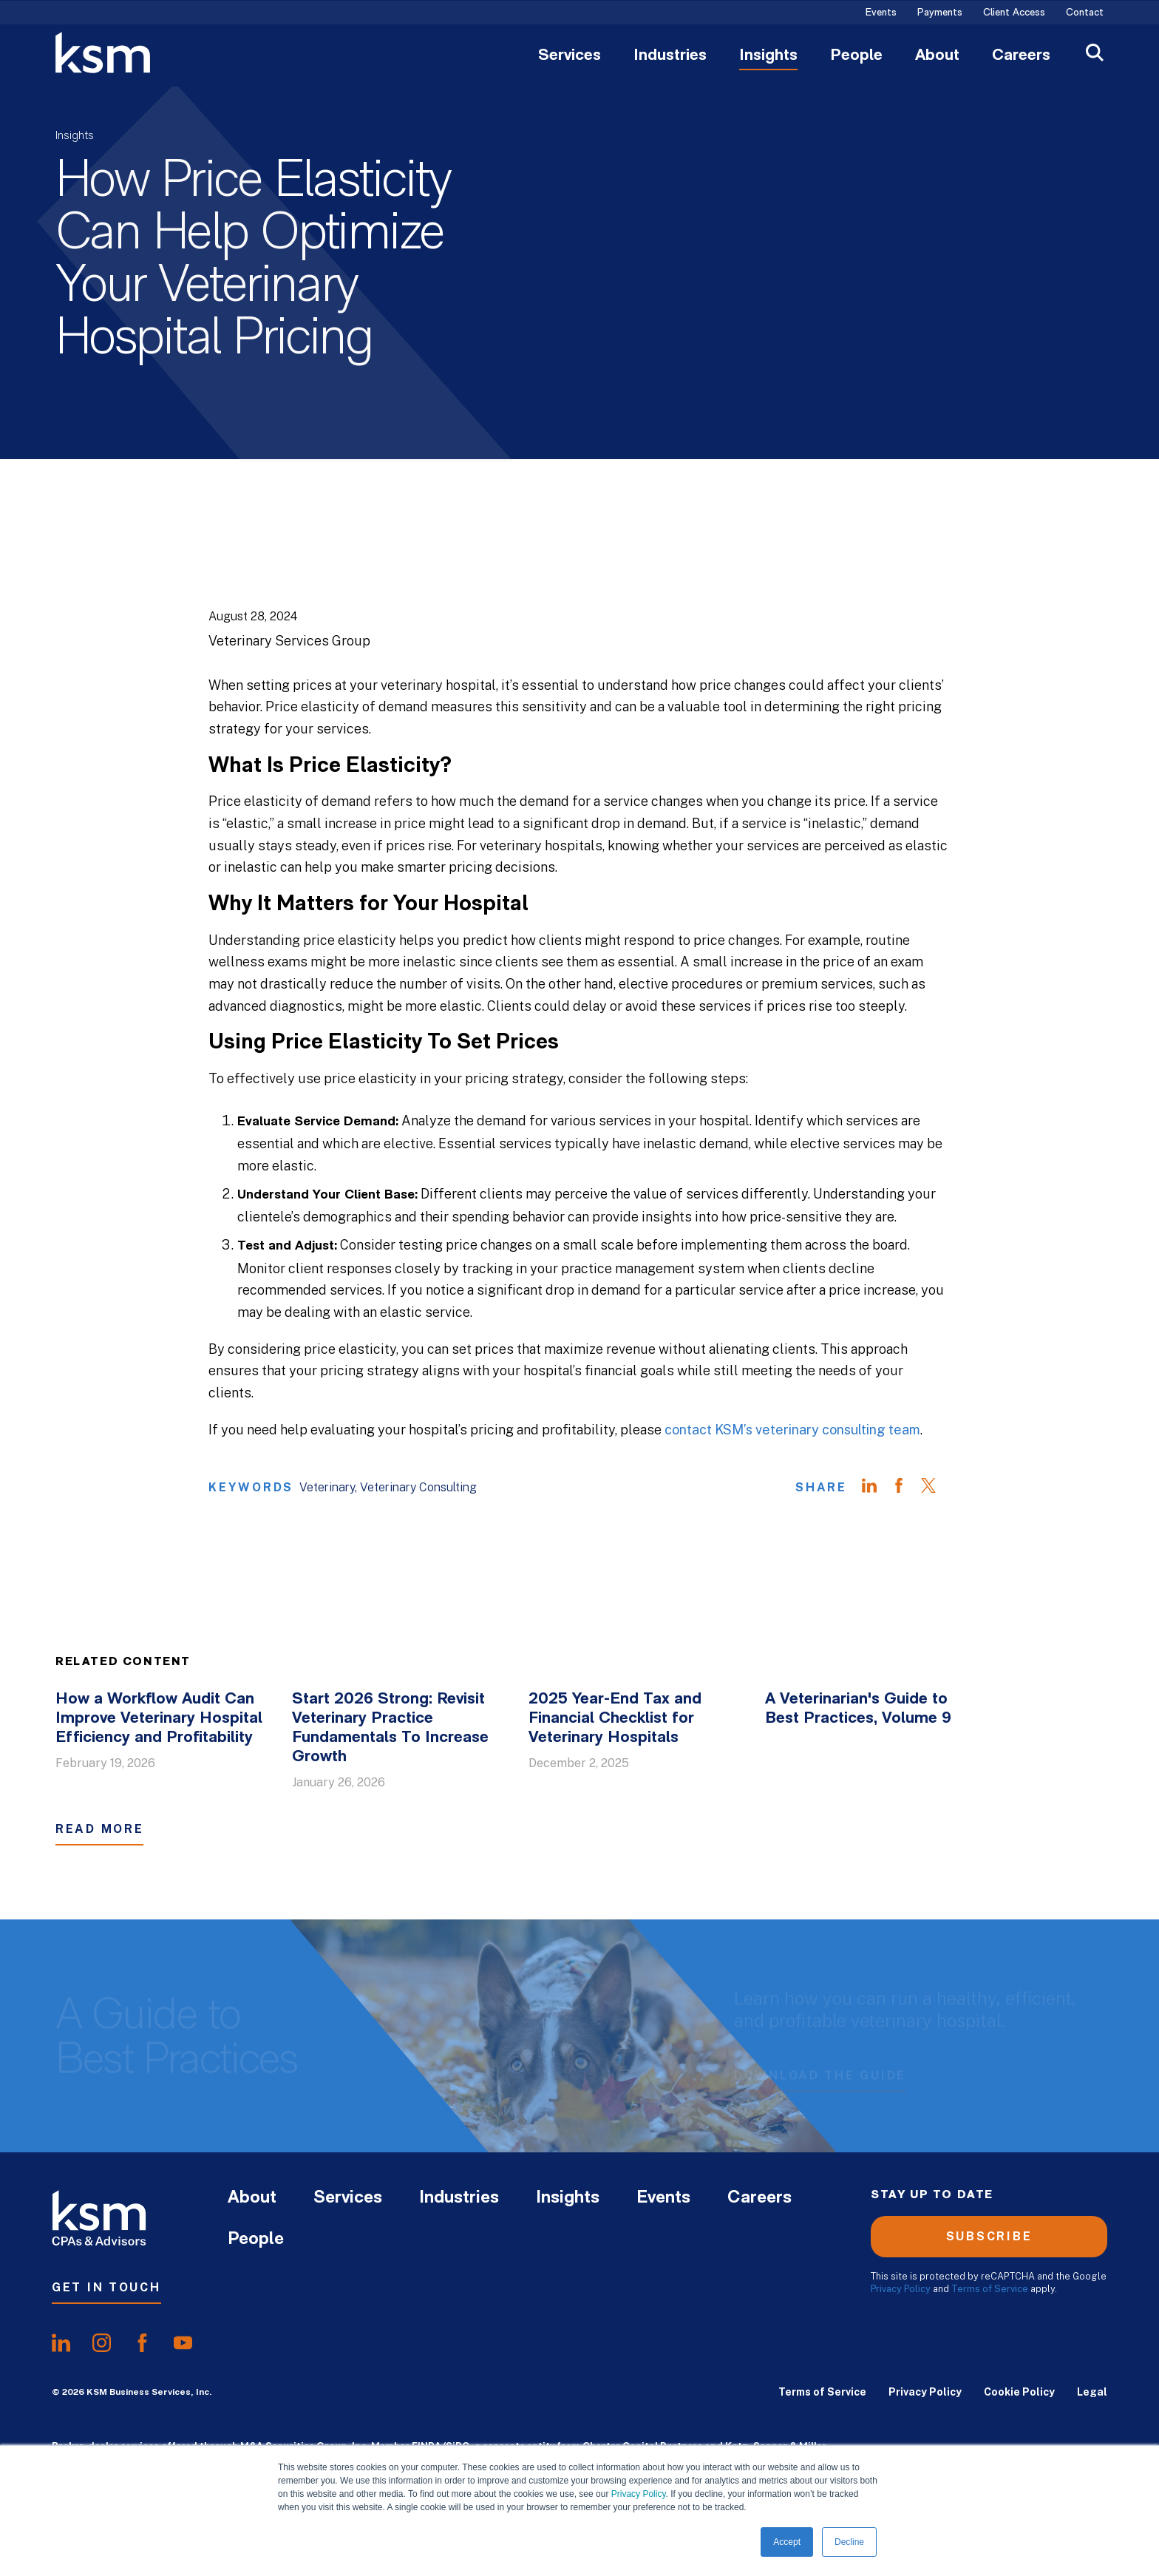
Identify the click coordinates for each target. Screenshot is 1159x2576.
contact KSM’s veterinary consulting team (792, 1429)
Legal (1092, 2392)
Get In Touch (106, 2287)
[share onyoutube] (183, 2343)
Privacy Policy (638, 2494)
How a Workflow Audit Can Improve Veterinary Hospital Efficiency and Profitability (158, 1718)
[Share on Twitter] (936, 1487)
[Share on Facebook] (906, 1487)
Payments (939, 13)
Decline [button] (849, 2542)
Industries (670, 56)
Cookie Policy (1019, 2392)
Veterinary (327, 1487)
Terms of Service (989, 2288)
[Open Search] (1095, 54)
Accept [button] (787, 2542)
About (937, 56)
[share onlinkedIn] (61, 2343)
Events (881, 13)
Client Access (1014, 13)
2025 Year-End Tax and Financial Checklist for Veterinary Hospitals (614, 1718)
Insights (768, 56)
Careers (1021, 56)
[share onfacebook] (142, 2343)
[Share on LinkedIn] (876, 1487)
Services (569, 56)
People (856, 56)
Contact (1085, 13)
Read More (99, 1829)
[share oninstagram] (101, 2343)
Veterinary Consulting (418, 1487)
